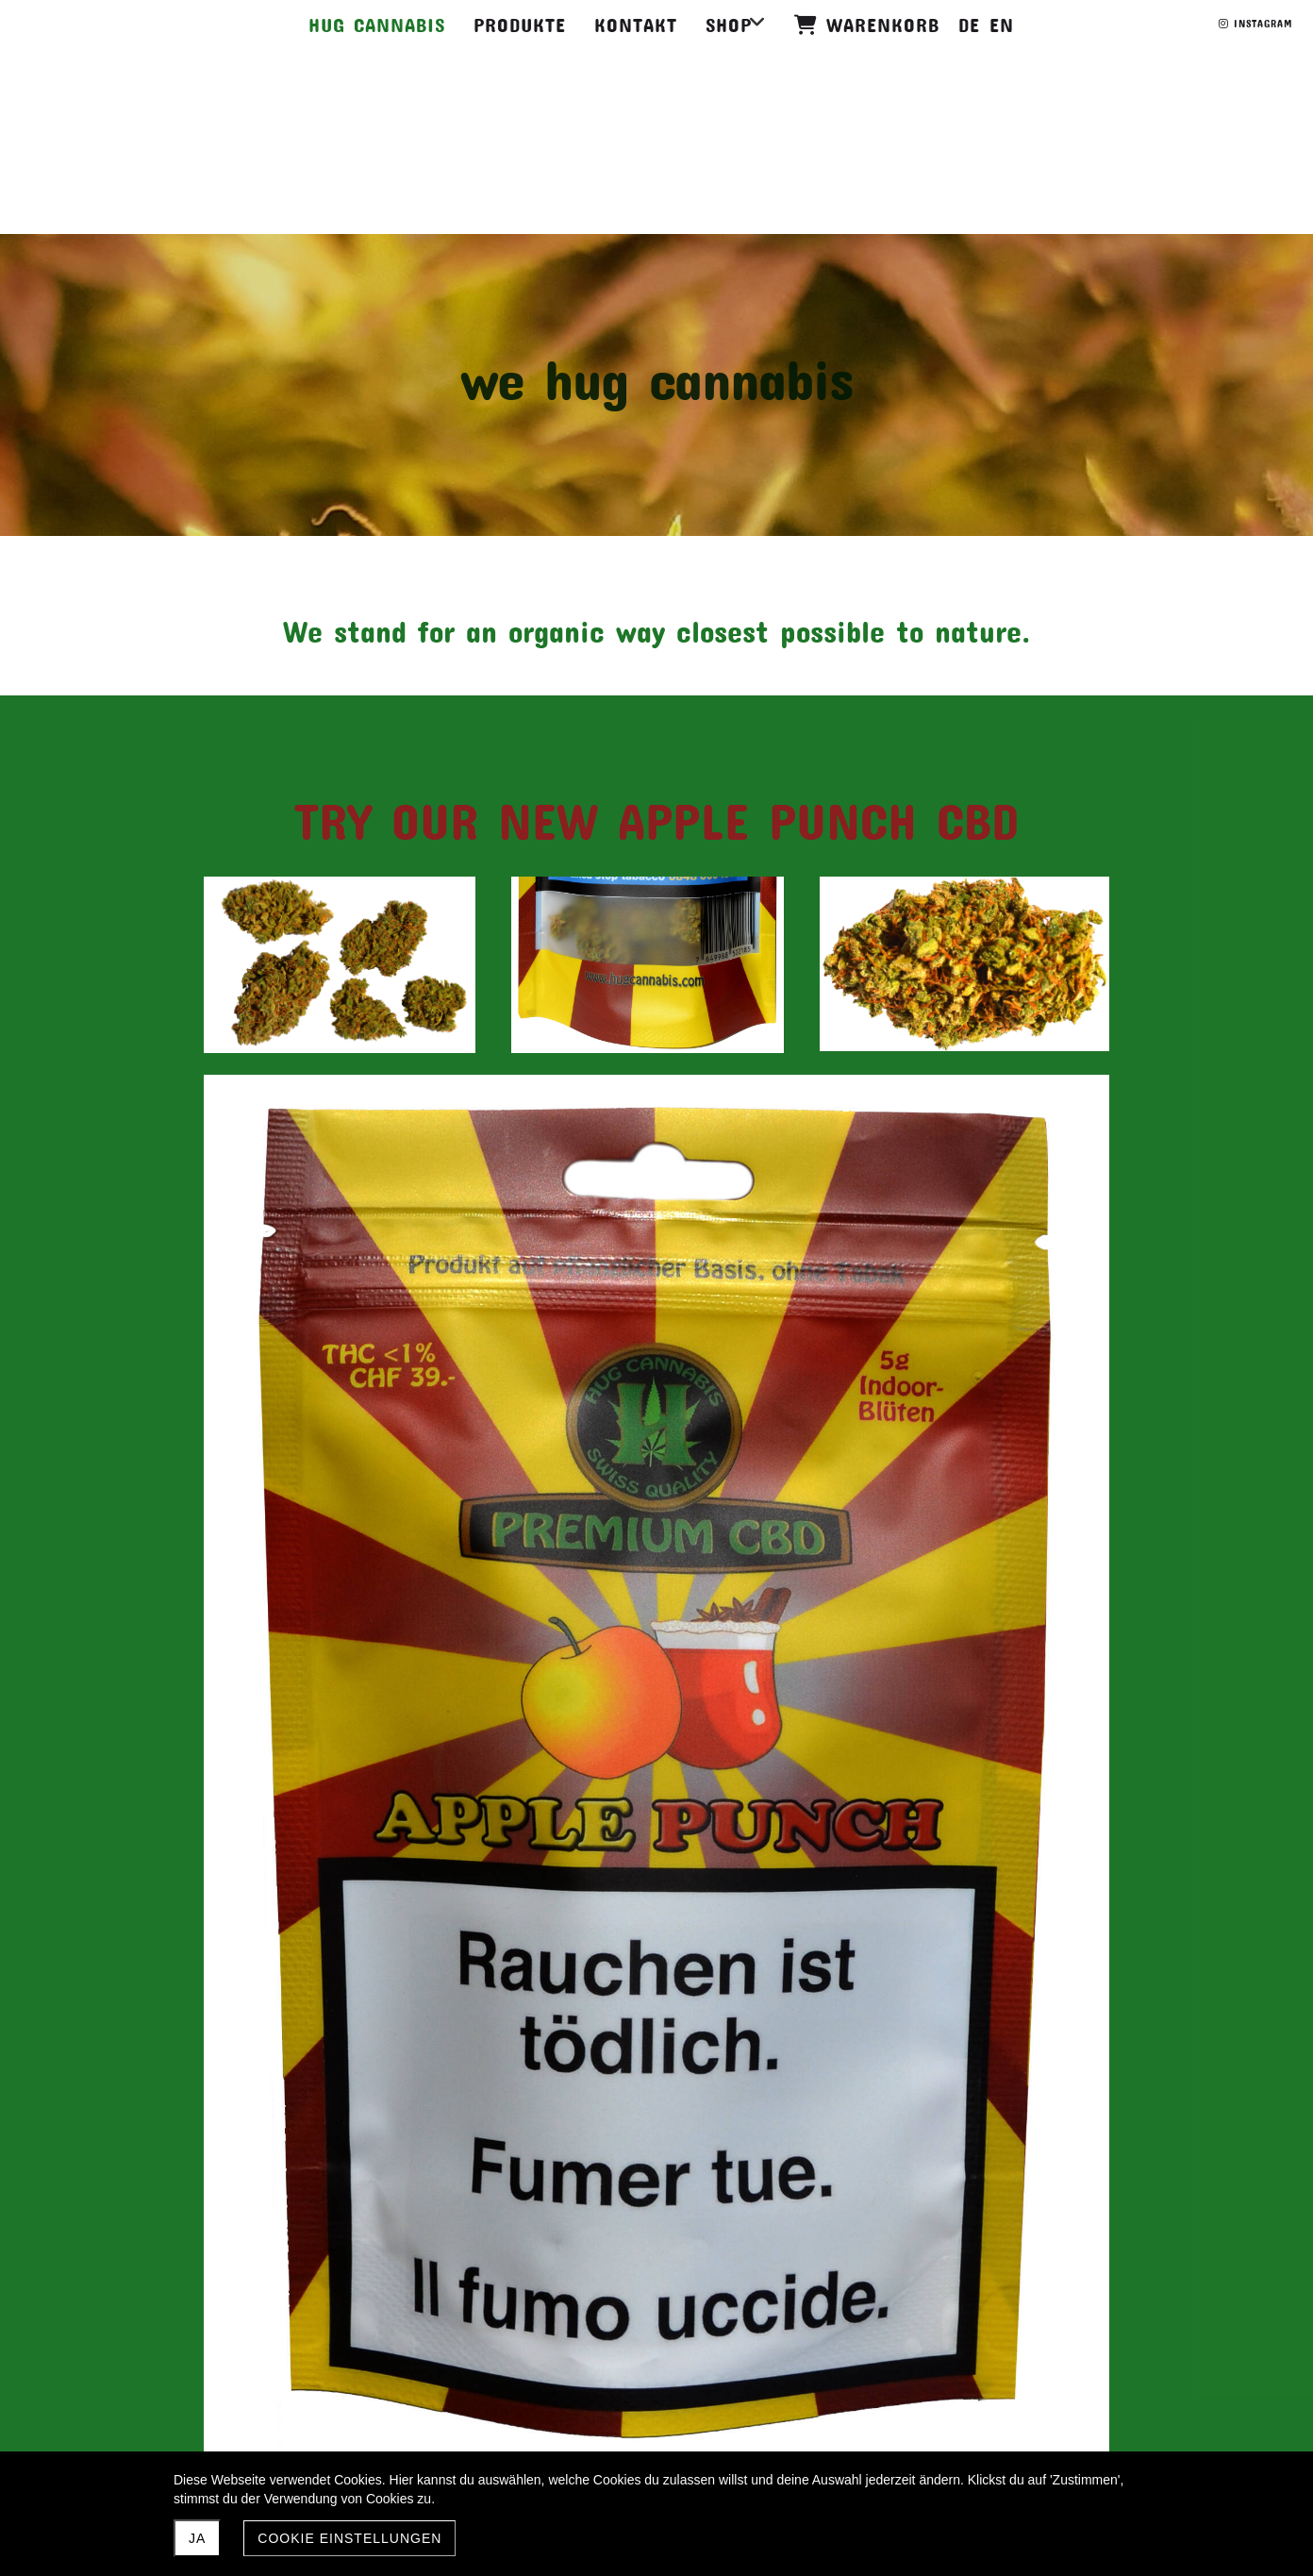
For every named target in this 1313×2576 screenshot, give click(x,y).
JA (197, 2538)
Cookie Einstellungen (349, 2538)
